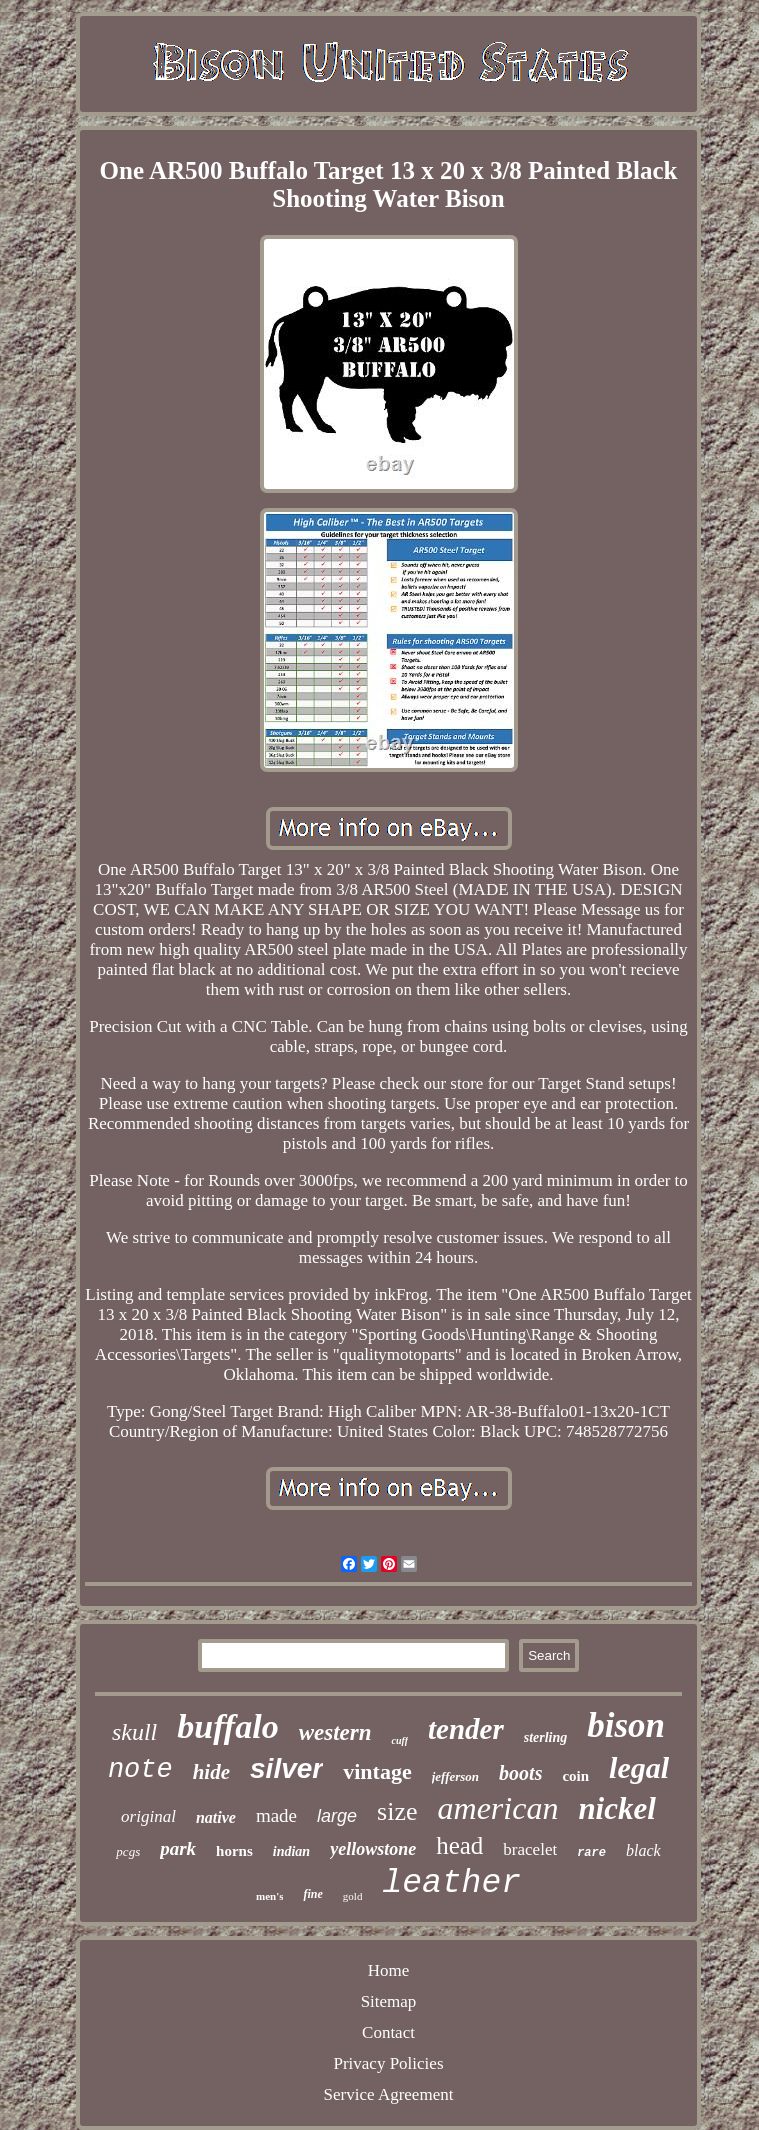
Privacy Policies (388, 2063)
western (335, 1732)
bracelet (530, 1849)
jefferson (455, 1776)
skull (134, 1732)
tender (466, 1729)
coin (575, 1776)
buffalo (227, 1726)
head (459, 1845)
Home (389, 1970)
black (643, 1850)
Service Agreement (389, 2094)
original (148, 1816)
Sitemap (389, 2001)
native (216, 1817)
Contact (388, 2032)
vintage (377, 1771)
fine (312, 1894)
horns (234, 1851)
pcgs (128, 1851)
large (337, 1816)
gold (353, 1896)
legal (639, 1767)
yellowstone (373, 1849)
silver (286, 1768)
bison (626, 1725)
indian (291, 1851)
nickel (617, 1808)
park (178, 1848)
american (498, 1808)
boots (520, 1773)
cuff (399, 1740)
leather (451, 1883)
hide (211, 1772)
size (397, 1811)
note (140, 1770)
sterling (546, 1737)
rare (591, 1853)
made (276, 1815)
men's (270, 1896)
